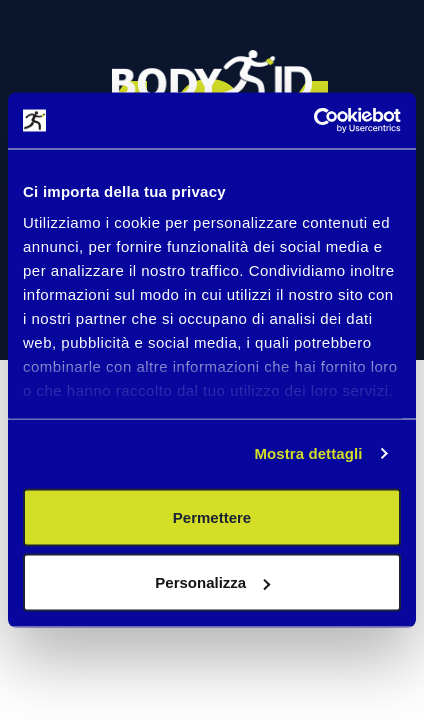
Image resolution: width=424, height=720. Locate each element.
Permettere (212, 516)
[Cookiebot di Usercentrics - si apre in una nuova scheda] (313, 121)
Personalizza (212, 582)
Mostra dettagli (308, 453)
